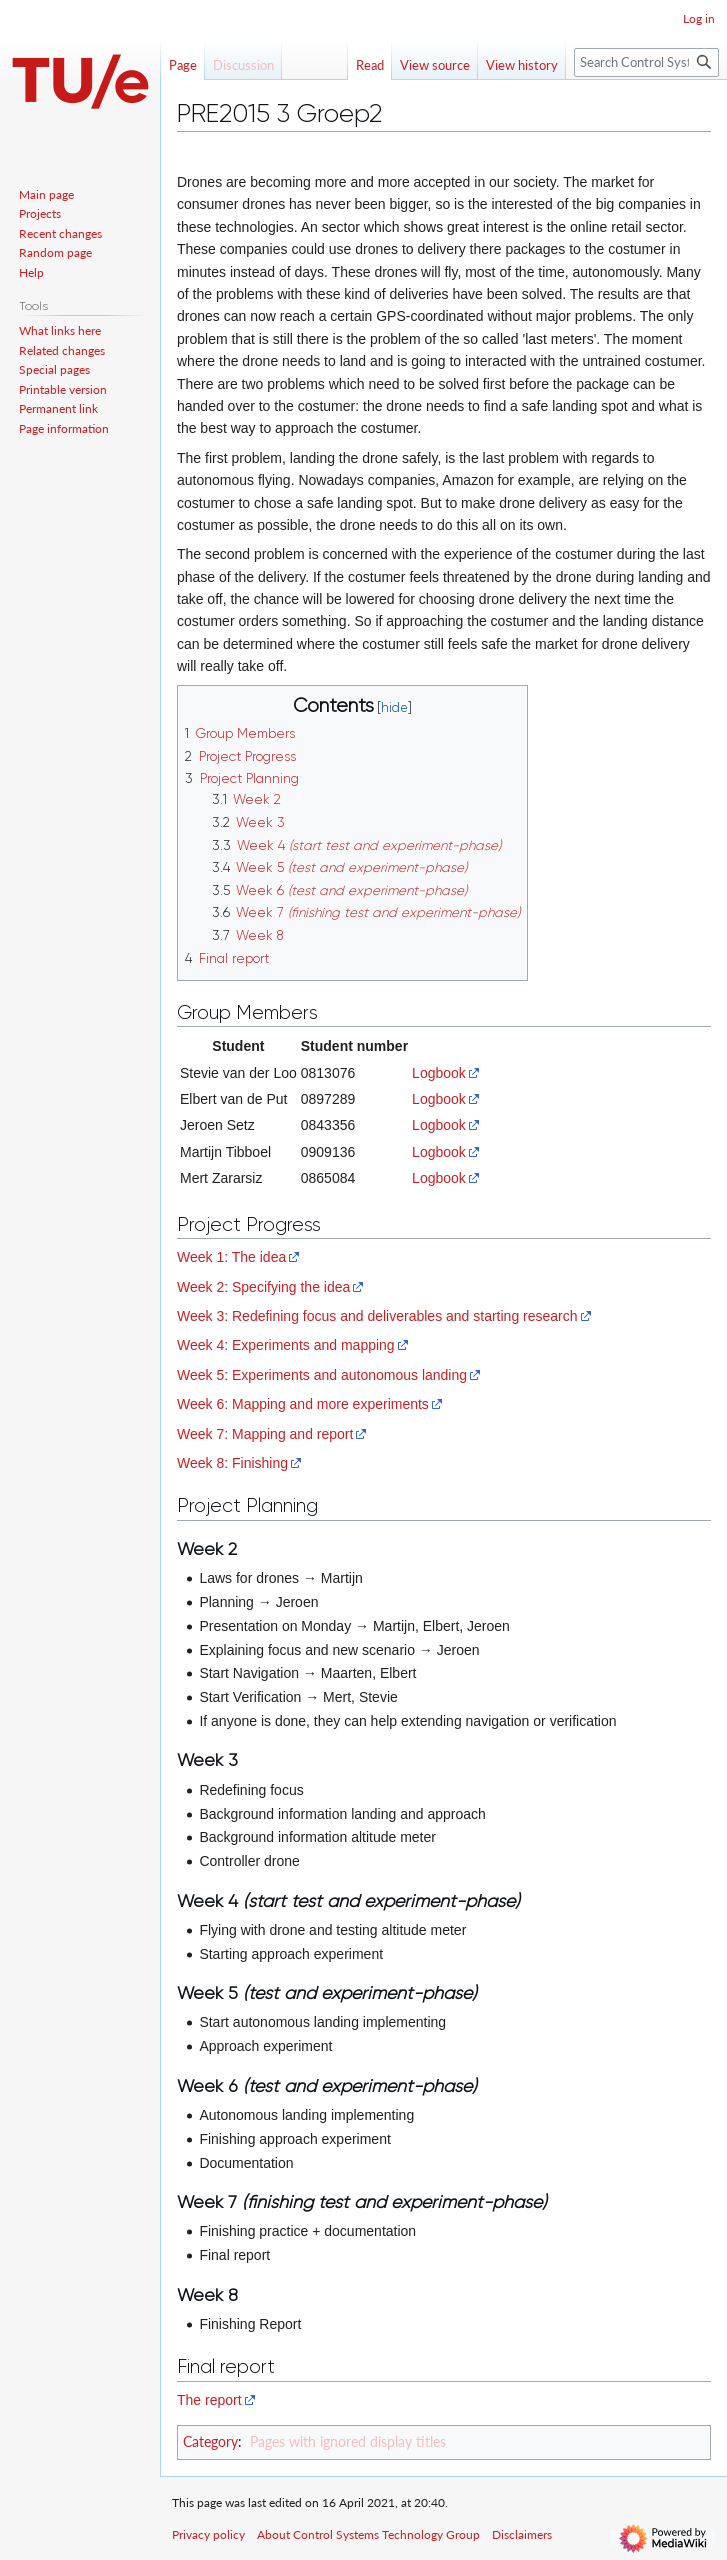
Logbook (439, 1073)
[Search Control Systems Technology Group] (646, 62)
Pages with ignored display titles (348, 2441)
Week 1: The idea (231, 1257)
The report (209, 2400)
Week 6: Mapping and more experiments (303, 1404)
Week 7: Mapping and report (265, 1434)
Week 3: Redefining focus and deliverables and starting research (377, 1316)
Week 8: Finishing (232, 1463)
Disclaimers (522, 2534)
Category (210, 2441)
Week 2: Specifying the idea (263, 1287)
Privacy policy (208, 2534)
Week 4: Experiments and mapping (286, 1345)
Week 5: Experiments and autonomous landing (322, 1375)
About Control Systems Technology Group (368, 2534)
